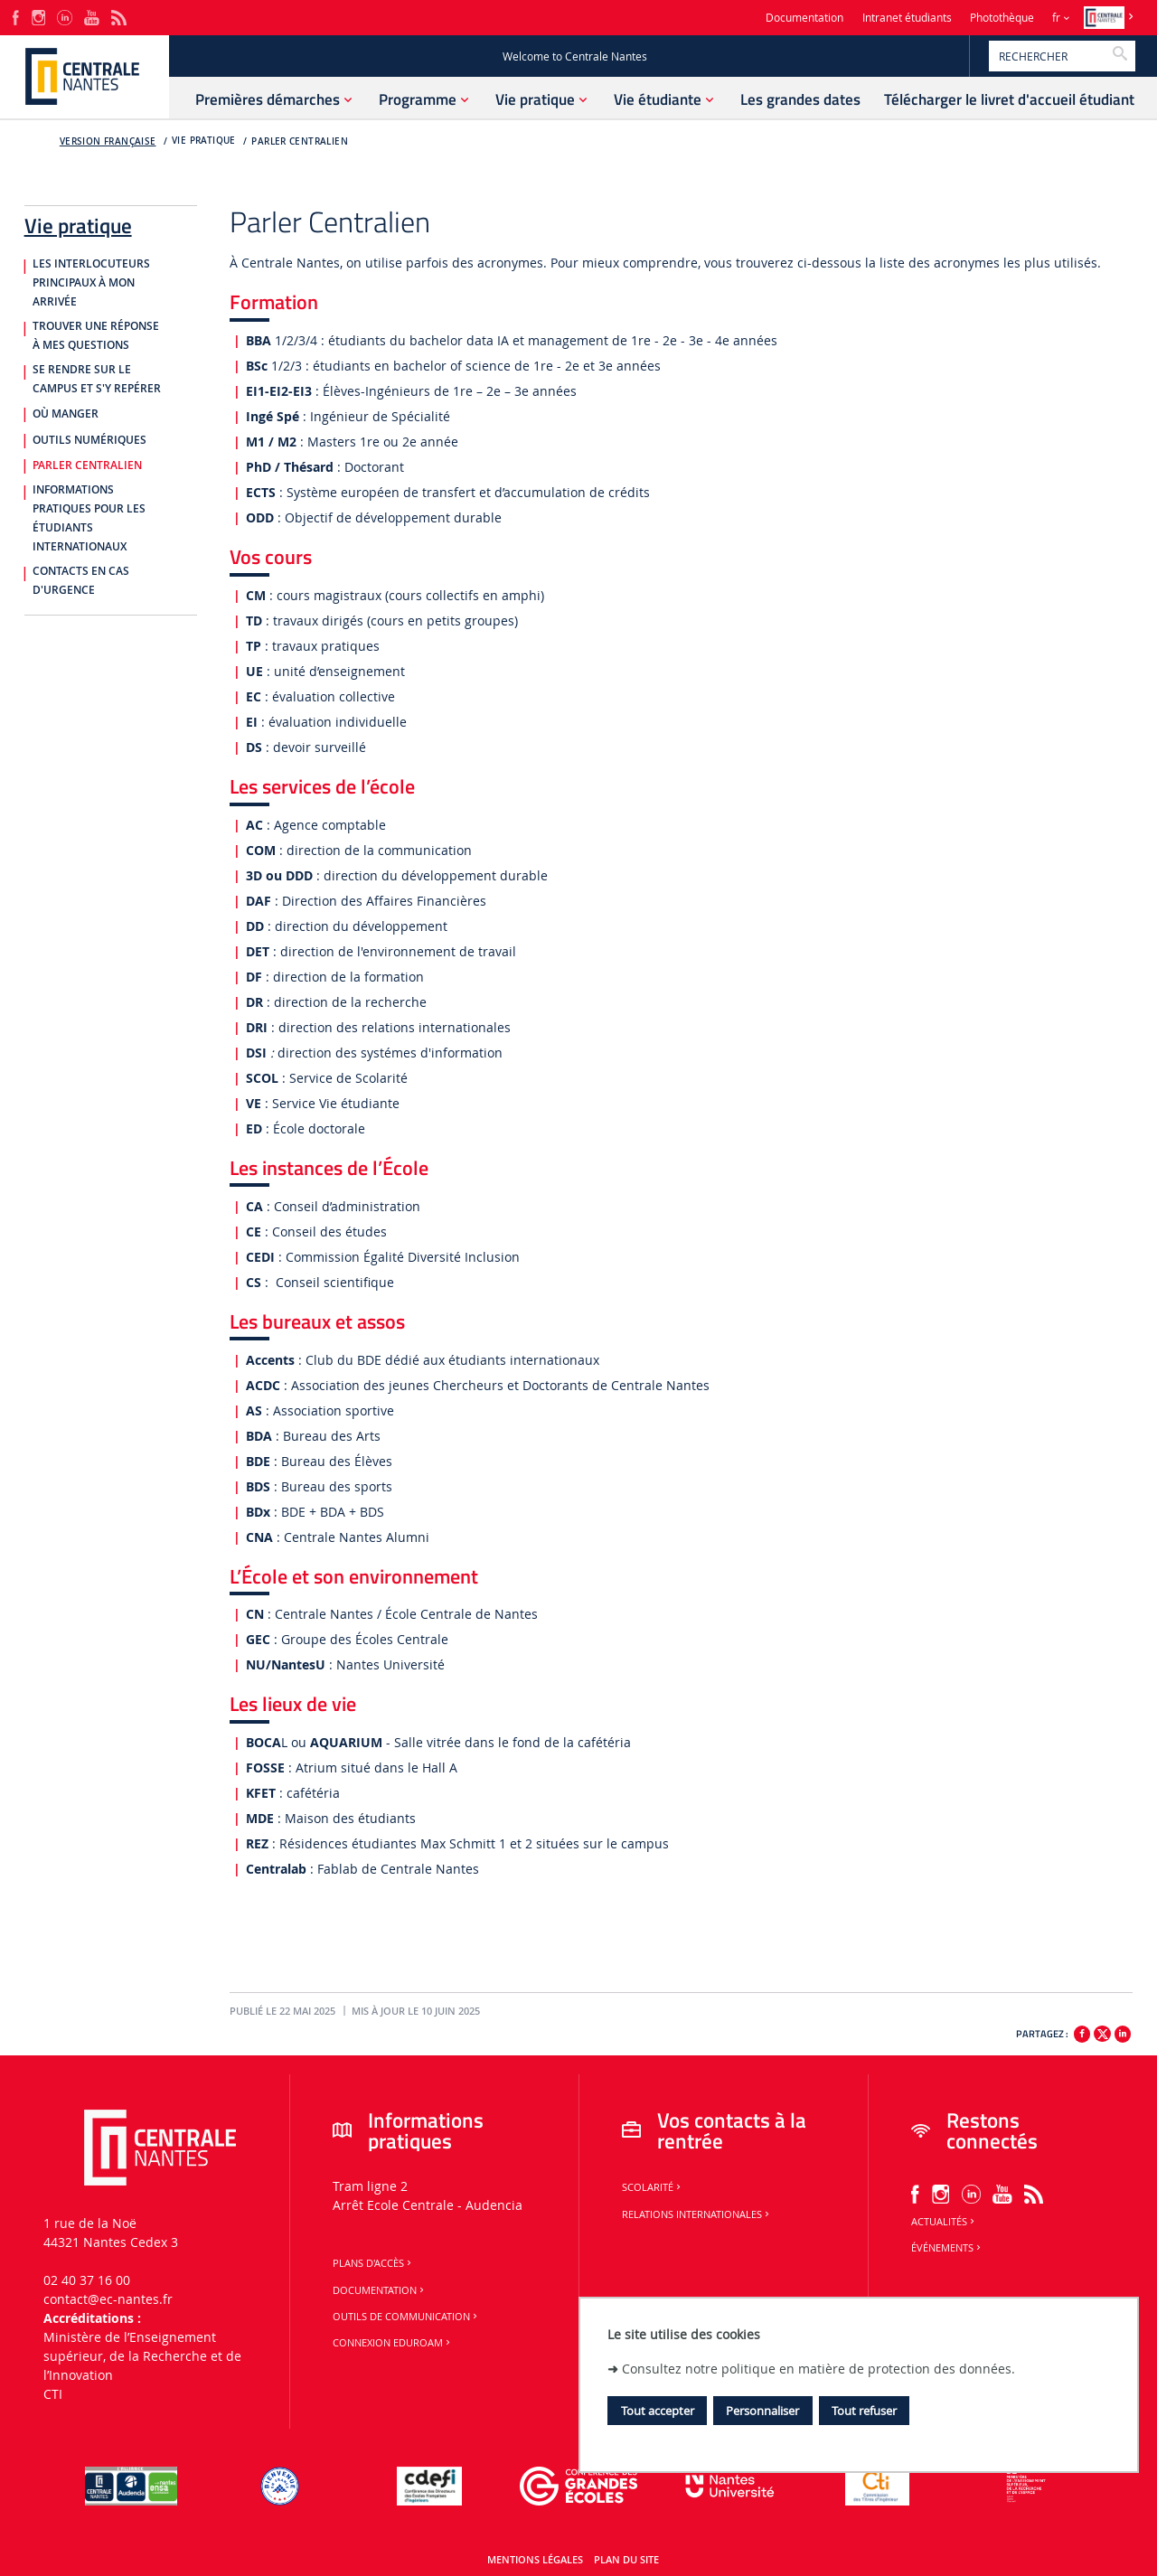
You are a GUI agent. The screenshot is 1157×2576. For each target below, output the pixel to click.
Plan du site (626, 2559)
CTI (52, 2393)
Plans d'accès (373, 2263)
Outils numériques (89, 440)
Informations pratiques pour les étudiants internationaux (89, 518)
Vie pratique (78, 222)
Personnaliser (762, 2410)
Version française (108, 141)
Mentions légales (535, 2559)
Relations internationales (697, 2214)
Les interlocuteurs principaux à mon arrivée (91, 283)
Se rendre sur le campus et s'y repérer (97, 379)
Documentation (804, 17)
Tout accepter (657, 2410)
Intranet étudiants (907, 17)
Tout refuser (864, 2410)
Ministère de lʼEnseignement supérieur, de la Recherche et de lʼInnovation (142, 2355)
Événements (947, 2248)
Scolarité (652, 2187)
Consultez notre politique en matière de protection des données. (818, 2368)
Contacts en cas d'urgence (81, 580)
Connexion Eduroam (393, 2342)
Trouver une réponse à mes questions (96, 336)
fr (1056, 17)
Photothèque (1002, 17)
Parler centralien (299, 141)
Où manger (66, 414)
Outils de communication (406, 2316)
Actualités (944, 2221)
